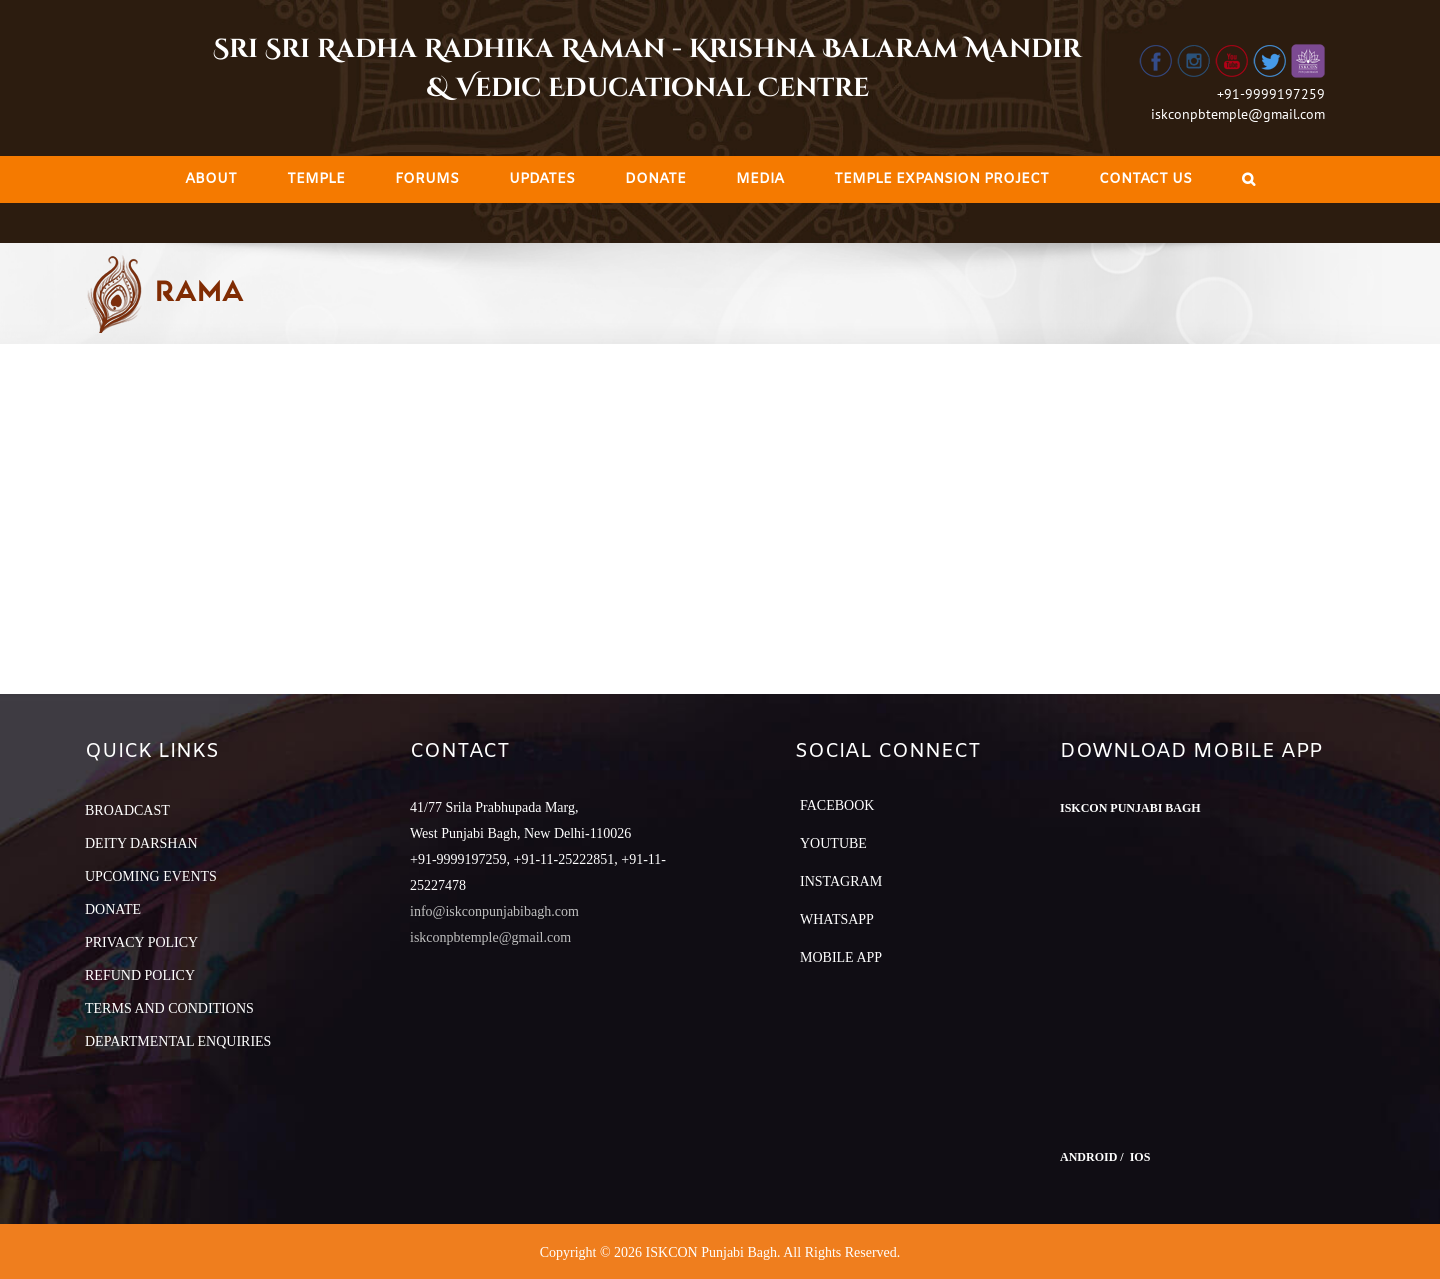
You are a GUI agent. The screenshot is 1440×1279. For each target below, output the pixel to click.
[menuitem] (211, 179)
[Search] (1248, 179)
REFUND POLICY (140, 975)
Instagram (841, 881)
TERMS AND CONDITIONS (169, 1008)
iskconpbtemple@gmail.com (1238, 114)
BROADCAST (127, 810)
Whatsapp (837, 919)
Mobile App (841, 957)
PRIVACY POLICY (141, 942)
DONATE (113, 909)
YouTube (833, 843)
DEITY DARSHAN (141, 843)
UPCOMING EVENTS (151, 876)
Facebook (837, 805)
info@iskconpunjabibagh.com (494, 911)
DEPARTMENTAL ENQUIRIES (178, 1041)
